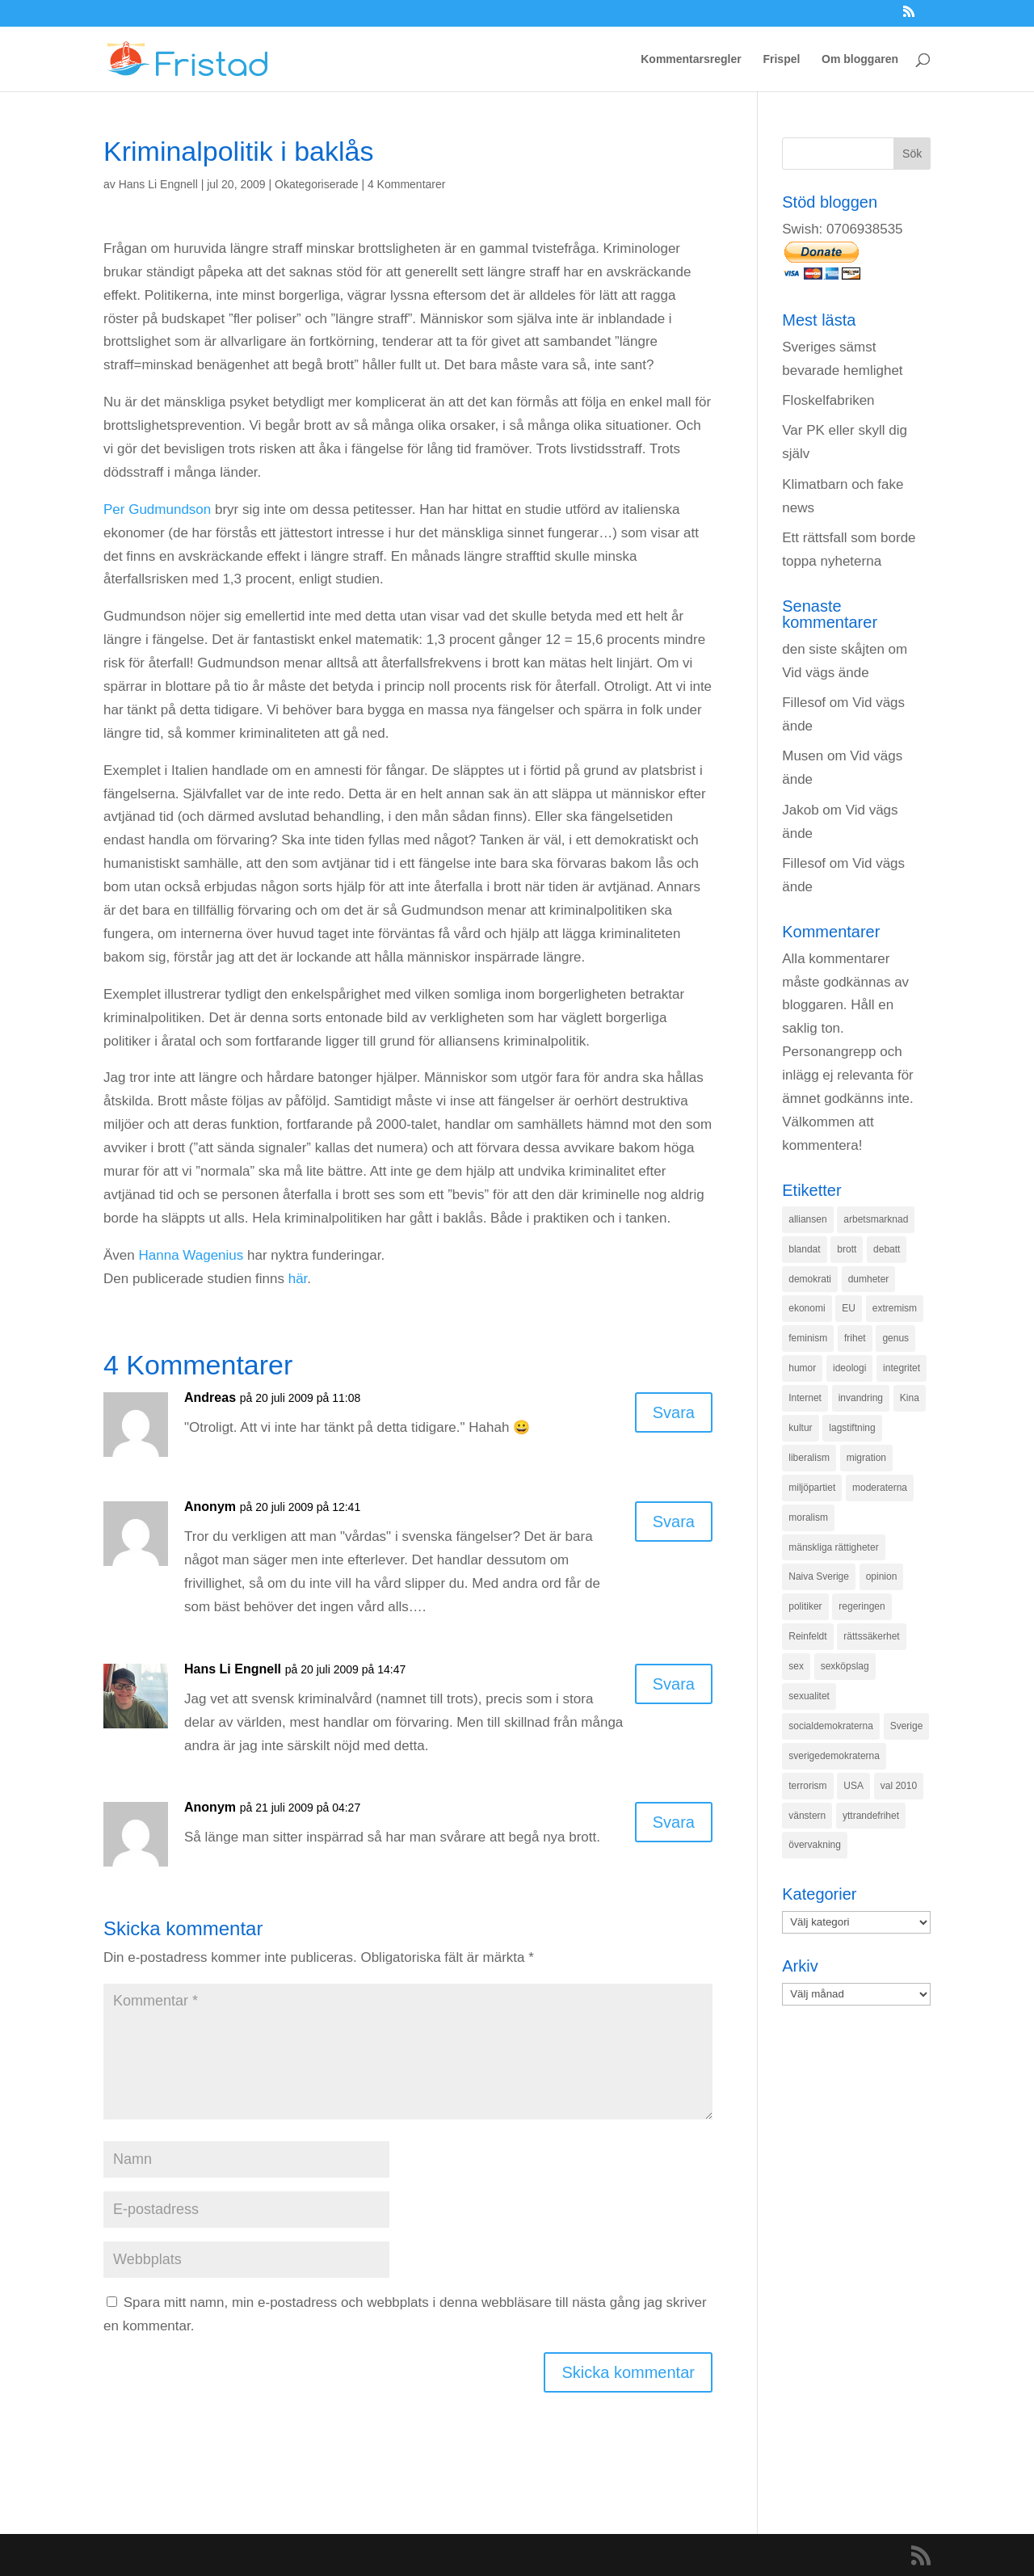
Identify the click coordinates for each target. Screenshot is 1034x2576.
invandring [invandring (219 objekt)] (861, 1398)
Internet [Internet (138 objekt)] (805, 1398)
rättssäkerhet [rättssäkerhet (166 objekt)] (871, 1636)
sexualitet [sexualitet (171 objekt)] (809, 1696)
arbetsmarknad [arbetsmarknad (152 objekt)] (875, 1219)
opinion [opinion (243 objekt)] (881, 1576)
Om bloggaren (860, 59)
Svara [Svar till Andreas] (674, 1412)
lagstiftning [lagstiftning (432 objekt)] (852, 1427)
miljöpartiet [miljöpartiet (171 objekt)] (811, 1487)
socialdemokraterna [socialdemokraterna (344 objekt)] (830, 1726)
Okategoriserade (317, 184)
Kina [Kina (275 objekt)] (909, 1398)
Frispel (781, 59)
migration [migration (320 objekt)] (866, 1457)
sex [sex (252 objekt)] (796, 1666)
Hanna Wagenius (190, 1255)
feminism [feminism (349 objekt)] (807, 1338)
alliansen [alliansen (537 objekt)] (807, 1219)
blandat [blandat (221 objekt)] (804, 1249)
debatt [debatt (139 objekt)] (886, 1249)
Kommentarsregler (691, 59)
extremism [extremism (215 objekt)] (894, 1308)
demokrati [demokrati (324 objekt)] (809, 1279)
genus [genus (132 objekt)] (895, 1338)
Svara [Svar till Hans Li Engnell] (674, 1684)
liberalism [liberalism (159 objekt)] (809, 1457)
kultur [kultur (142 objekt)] (800, 1427)
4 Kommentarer (406, 184)
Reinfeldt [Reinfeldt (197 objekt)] (807, 1636)
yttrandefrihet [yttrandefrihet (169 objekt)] (871, 1815)
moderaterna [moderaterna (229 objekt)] (879, 1487)
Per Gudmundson (157, 509)
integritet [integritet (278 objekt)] (901, 1368)
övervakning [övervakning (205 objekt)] (814, 1844)
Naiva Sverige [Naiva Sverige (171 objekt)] (818, 1576)
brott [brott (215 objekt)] (846, 1249)
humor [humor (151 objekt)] (802, 1368)
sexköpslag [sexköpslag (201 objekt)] (845, 1666)
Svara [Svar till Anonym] (674, 1521)
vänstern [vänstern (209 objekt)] (807, 1815)
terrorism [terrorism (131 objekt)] (807, 1785)
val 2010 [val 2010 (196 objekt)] (899, 1785)
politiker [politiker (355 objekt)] (805, 1606)
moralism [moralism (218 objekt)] (808, 1517)
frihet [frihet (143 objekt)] (855, 1338)
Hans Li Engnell (158, 184)
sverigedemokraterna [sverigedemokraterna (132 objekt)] (834, 1756)
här (298, 1278)
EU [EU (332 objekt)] (848, 1308)
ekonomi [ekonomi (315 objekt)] (806, 1308)
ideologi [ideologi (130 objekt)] (849, 1368)
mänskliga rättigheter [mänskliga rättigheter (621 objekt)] (833, 1547)
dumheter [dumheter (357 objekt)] (868, 1279)
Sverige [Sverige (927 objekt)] (906, 1726)
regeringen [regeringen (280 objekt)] (862, 1606)
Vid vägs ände (825, 672)
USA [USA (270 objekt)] (853, 1785)
